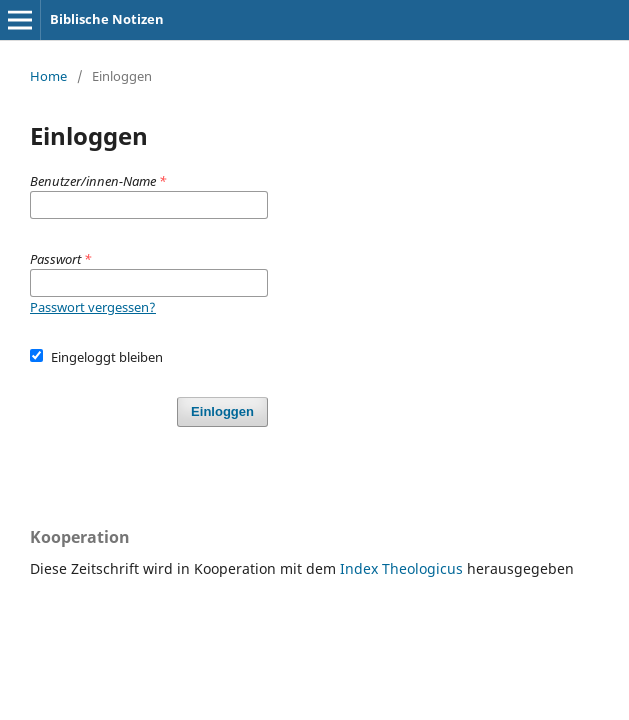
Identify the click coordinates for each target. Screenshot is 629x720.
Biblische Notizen (107, 19)
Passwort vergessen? (93, 307)
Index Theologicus (403, 568)
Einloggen (222, 411)
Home (48, 76)
